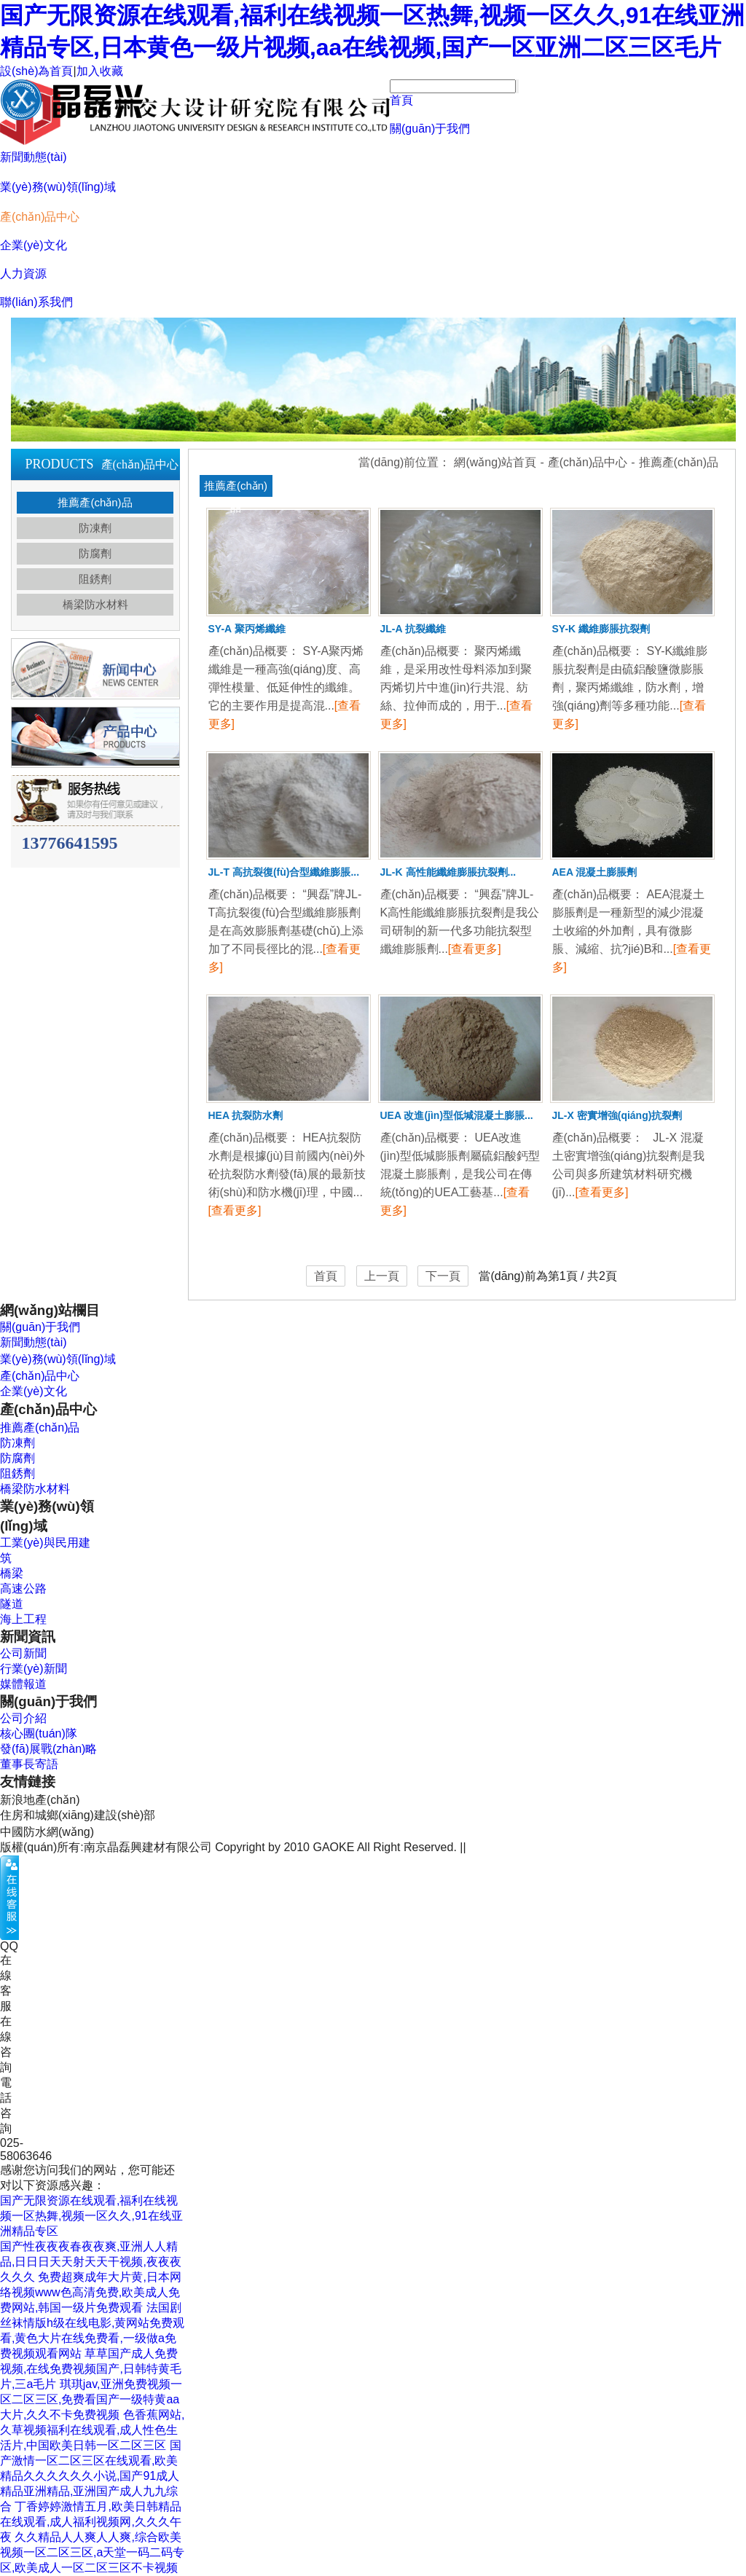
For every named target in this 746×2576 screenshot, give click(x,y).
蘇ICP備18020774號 (522, 1847)
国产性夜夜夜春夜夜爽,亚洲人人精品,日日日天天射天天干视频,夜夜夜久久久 (90, 2261)
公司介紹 (23, 1718)
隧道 (11, 1604)
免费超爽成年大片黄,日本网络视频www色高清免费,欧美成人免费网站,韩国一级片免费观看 (90, 2292)
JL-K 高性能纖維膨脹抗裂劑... (448, 872)
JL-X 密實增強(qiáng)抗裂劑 (617, 1115)
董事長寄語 (29, 1764)
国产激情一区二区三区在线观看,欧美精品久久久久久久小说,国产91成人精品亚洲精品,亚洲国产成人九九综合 (90, 2476)
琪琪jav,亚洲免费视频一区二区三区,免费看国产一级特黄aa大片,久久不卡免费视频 (91, 2399)
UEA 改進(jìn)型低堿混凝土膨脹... (456, 1115)
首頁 (401, 100)
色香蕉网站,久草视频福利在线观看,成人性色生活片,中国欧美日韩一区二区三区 (92, 2429)
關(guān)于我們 (430, 128)
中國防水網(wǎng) (47, 1832)
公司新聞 (23, 1653)
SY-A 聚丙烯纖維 (247, 629)
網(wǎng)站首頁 (495, 462)
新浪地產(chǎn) (39, 1800)
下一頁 (442, 1276)
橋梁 (11, 1573)
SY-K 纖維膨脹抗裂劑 (601, 629)
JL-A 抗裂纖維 (413, 629)
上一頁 (381, 1276)
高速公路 (23, 1588)
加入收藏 (99, 71)
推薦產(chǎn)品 (95, 502)
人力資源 (23, 273)
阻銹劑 (95, 579)
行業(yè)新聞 (33, 1668)
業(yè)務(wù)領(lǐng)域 (58, 187)
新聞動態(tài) (33, 157)
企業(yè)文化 (33, 245)
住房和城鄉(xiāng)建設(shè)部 (77, 1815)
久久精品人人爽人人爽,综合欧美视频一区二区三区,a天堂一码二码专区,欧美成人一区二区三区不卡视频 (92, 2552)
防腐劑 (95, 553)
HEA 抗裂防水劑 (245, 1115)
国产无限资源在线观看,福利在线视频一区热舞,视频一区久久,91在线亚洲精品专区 (91, 2215)
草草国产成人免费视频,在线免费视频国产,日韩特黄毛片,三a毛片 (90, 2368)
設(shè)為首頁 (36, 71)
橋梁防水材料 (95, 604)
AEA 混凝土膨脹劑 (594, 872)
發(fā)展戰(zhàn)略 (48, 1749)
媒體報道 (23, 1684)
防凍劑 (95, 528)
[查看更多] (474, 949)
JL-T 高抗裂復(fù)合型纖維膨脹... (284, 872)
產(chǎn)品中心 (39, 217)
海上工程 (23, 1619)
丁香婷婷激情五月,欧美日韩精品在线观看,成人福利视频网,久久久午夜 (90, 2521)
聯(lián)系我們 (36, 302)
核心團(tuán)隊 (38, 1733)
